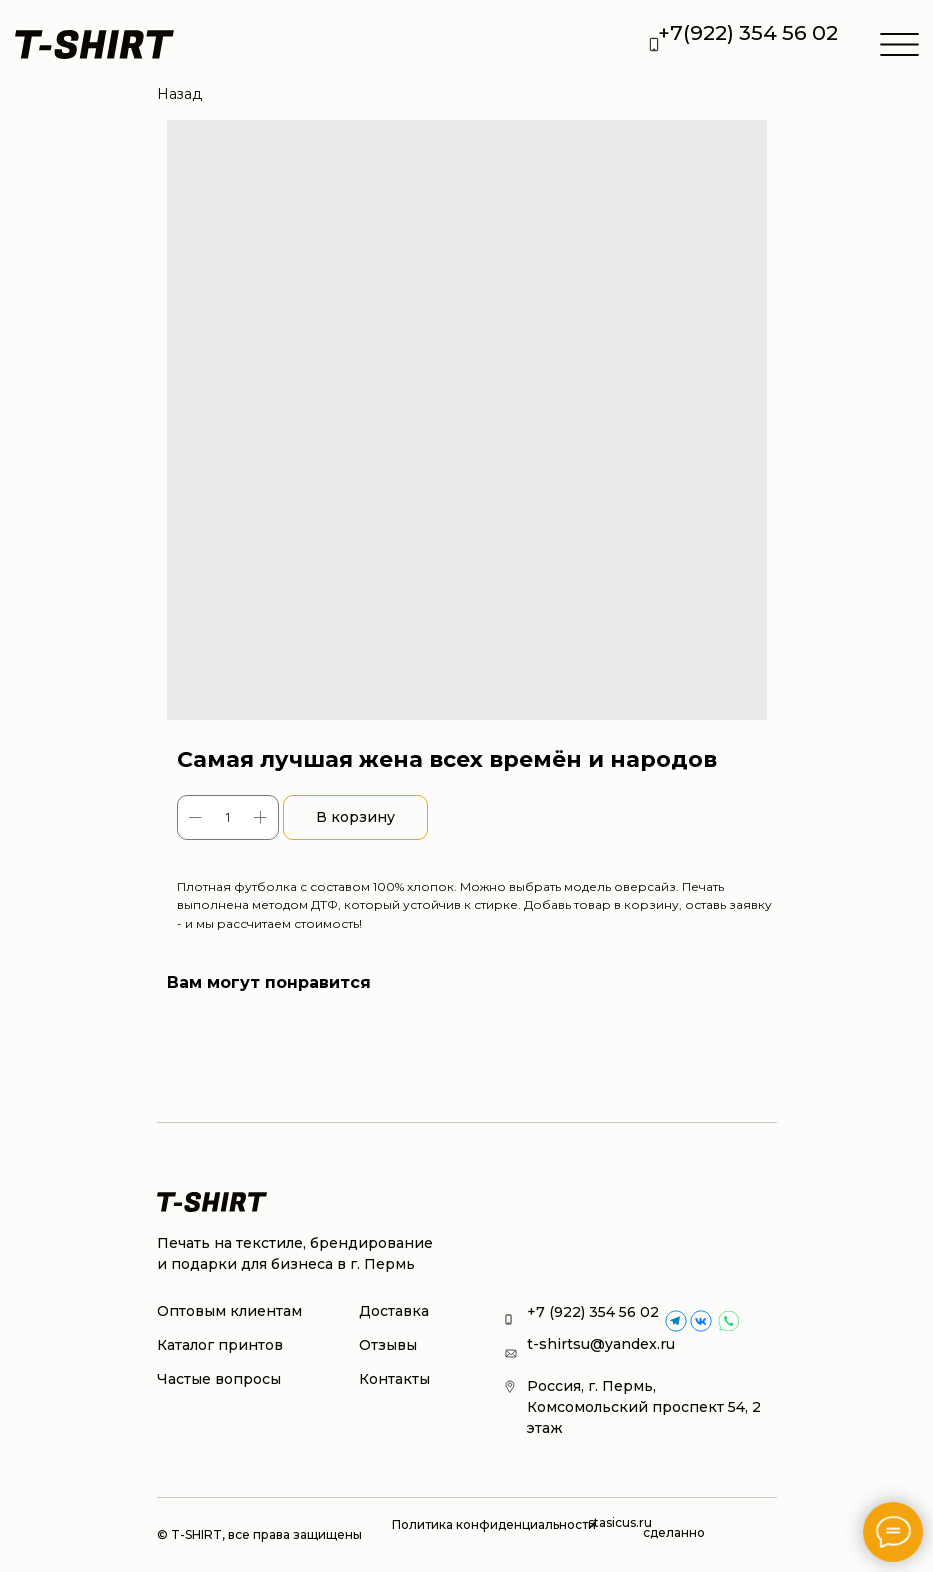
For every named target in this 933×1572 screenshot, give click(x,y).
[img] (701, 1321)
